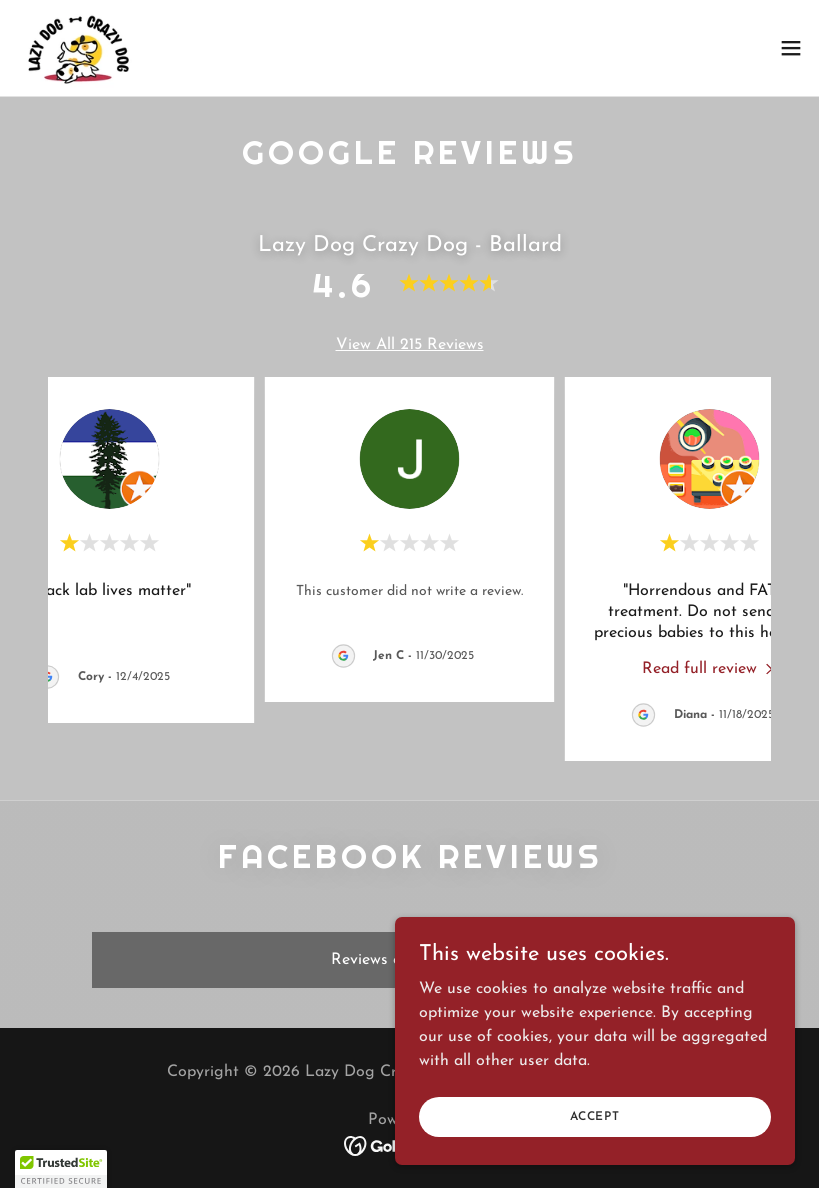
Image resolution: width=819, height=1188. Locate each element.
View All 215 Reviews (410, 345)
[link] (79, 48)
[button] (791, 48)
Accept (595, 1116)
